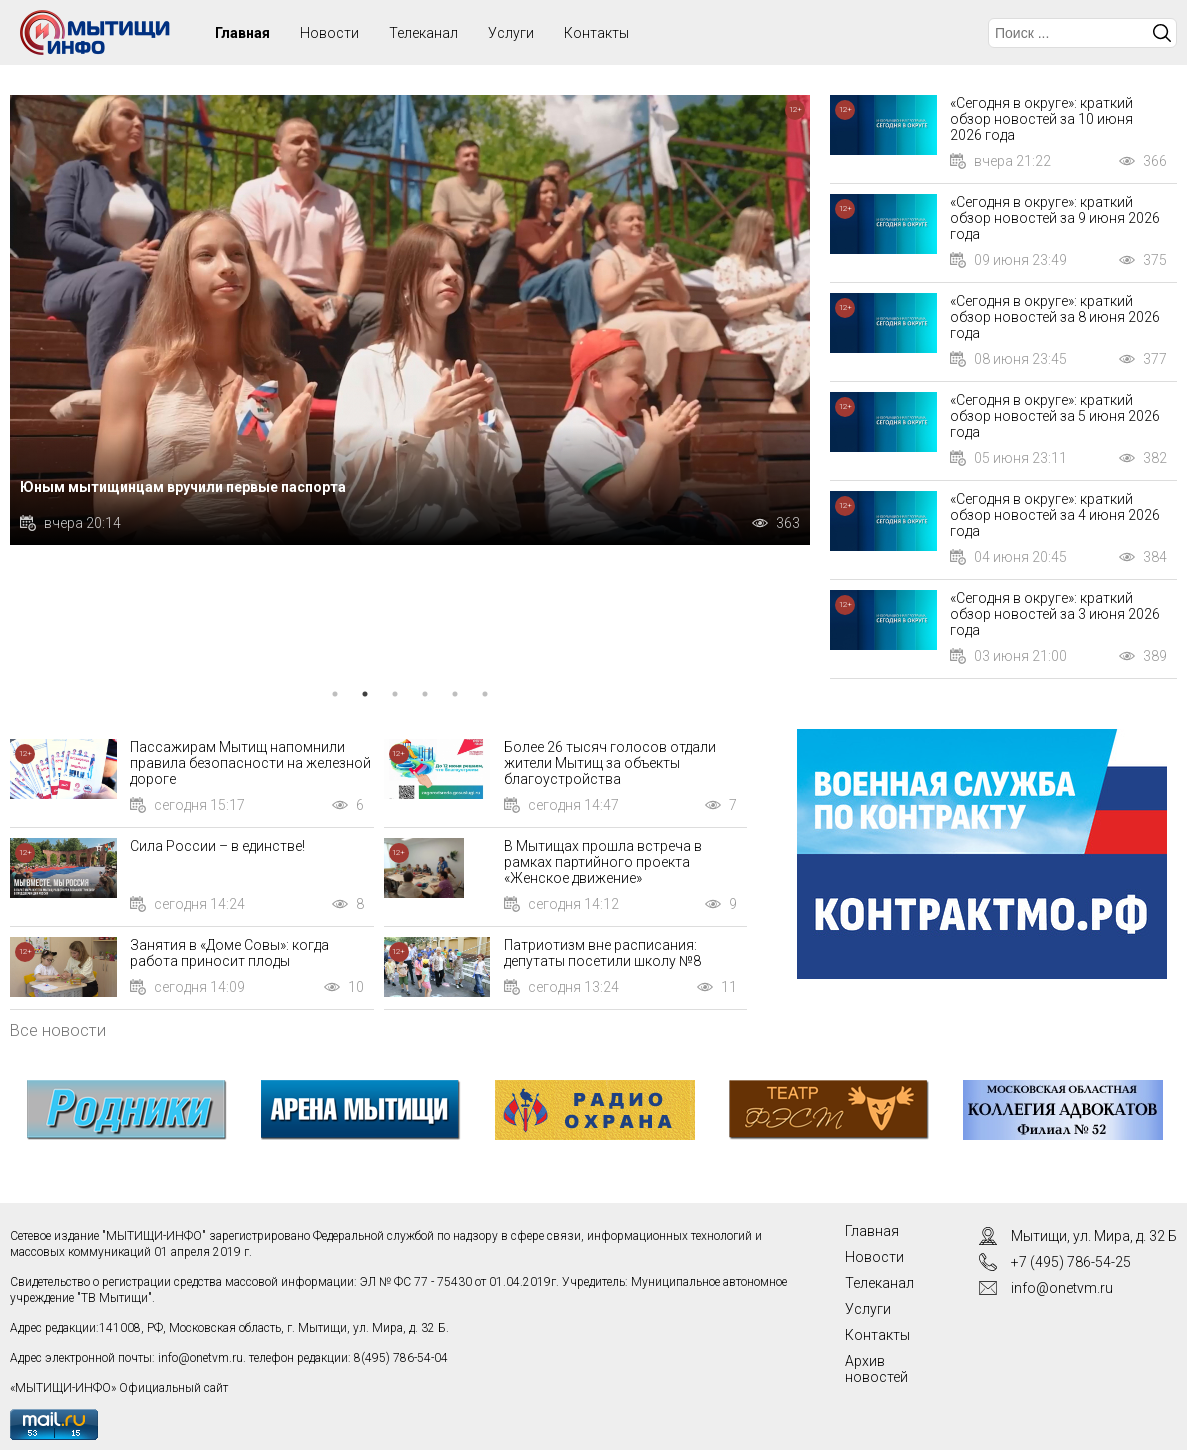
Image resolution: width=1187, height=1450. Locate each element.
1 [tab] (335, 694)
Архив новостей (876, 1369)
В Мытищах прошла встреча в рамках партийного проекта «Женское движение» (603, 862)
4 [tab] (425, 694)
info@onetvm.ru (200, 1358)
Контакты (596, 33)
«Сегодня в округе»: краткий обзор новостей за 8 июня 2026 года (1055, 317)
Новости (329, 33)
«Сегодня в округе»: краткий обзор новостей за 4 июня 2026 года (1055, 515)
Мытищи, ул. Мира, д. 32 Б (1094, 1236)
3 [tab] (395, 694)
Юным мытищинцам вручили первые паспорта (183, 487)
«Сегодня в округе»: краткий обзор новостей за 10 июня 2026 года (1041, 119)
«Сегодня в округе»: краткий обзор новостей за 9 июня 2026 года (1055, 218)
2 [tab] (365, 694)
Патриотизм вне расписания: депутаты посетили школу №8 (602, 953)
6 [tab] (485, 694)
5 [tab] (455, 694)
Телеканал (423, 33)
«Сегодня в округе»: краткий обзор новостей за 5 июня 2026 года (1055, 416)
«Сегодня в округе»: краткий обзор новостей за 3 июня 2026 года (1055, 614)
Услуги (511, 33)
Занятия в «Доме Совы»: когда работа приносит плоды (229, 953)
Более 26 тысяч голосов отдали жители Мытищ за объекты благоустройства (610, 763)
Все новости (58, 1030)
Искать (1162, 33)
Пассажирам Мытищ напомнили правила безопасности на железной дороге (250, 763)
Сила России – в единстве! (217, 846)
